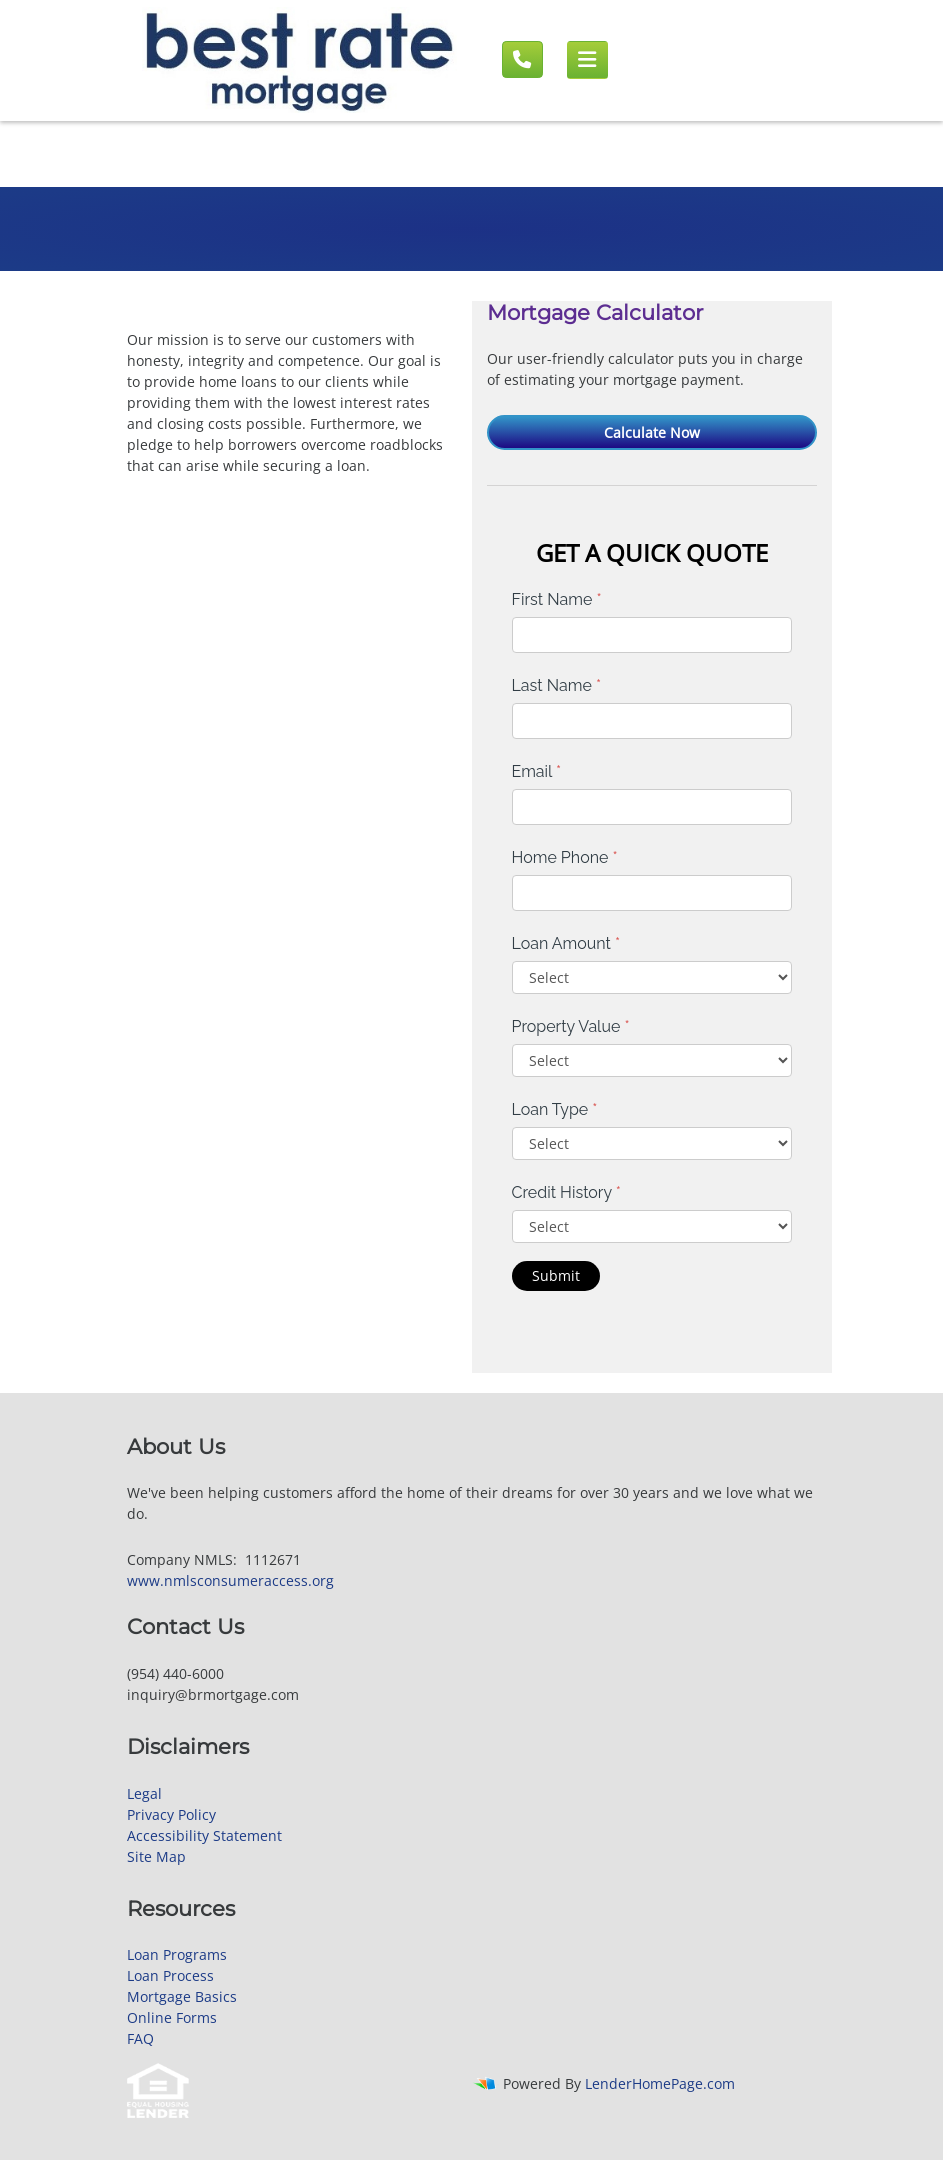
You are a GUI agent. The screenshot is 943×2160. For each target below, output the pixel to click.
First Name (557, 599)
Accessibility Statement (204, 1835)
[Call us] (522, 59)
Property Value (571, 1026)
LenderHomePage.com (660, 2083)
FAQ (140, 2038)
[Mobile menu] (587, 60)
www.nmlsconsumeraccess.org (230, 1580)
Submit (556, 1275)
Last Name (557, 685)
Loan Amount (566, 943)
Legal (144, 1793)
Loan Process (170, 1975)
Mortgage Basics (182, 1996)
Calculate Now (652, 432)
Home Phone (565, 857)
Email (537, 771)
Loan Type (555, 1109)
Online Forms (172, 2017)
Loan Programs (177, 1954)
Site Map (156, 1856)
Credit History (566, 1192)
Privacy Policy (171, 1814)
